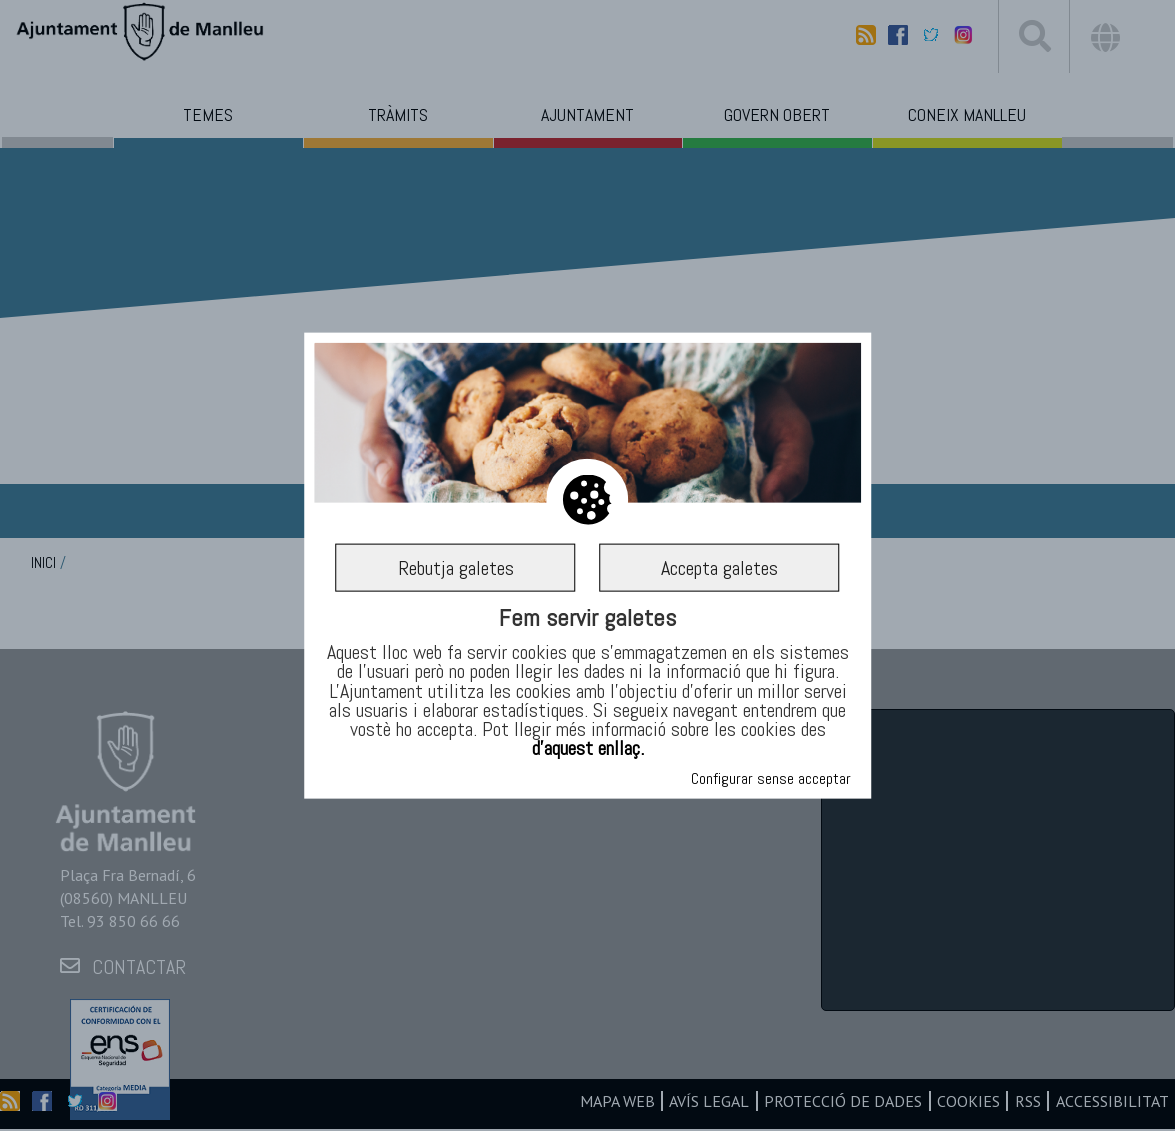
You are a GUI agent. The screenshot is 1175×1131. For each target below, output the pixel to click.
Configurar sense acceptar (771, 778)
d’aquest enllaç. (588, 748)
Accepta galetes (719, 568)
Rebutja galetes (456, 568)
